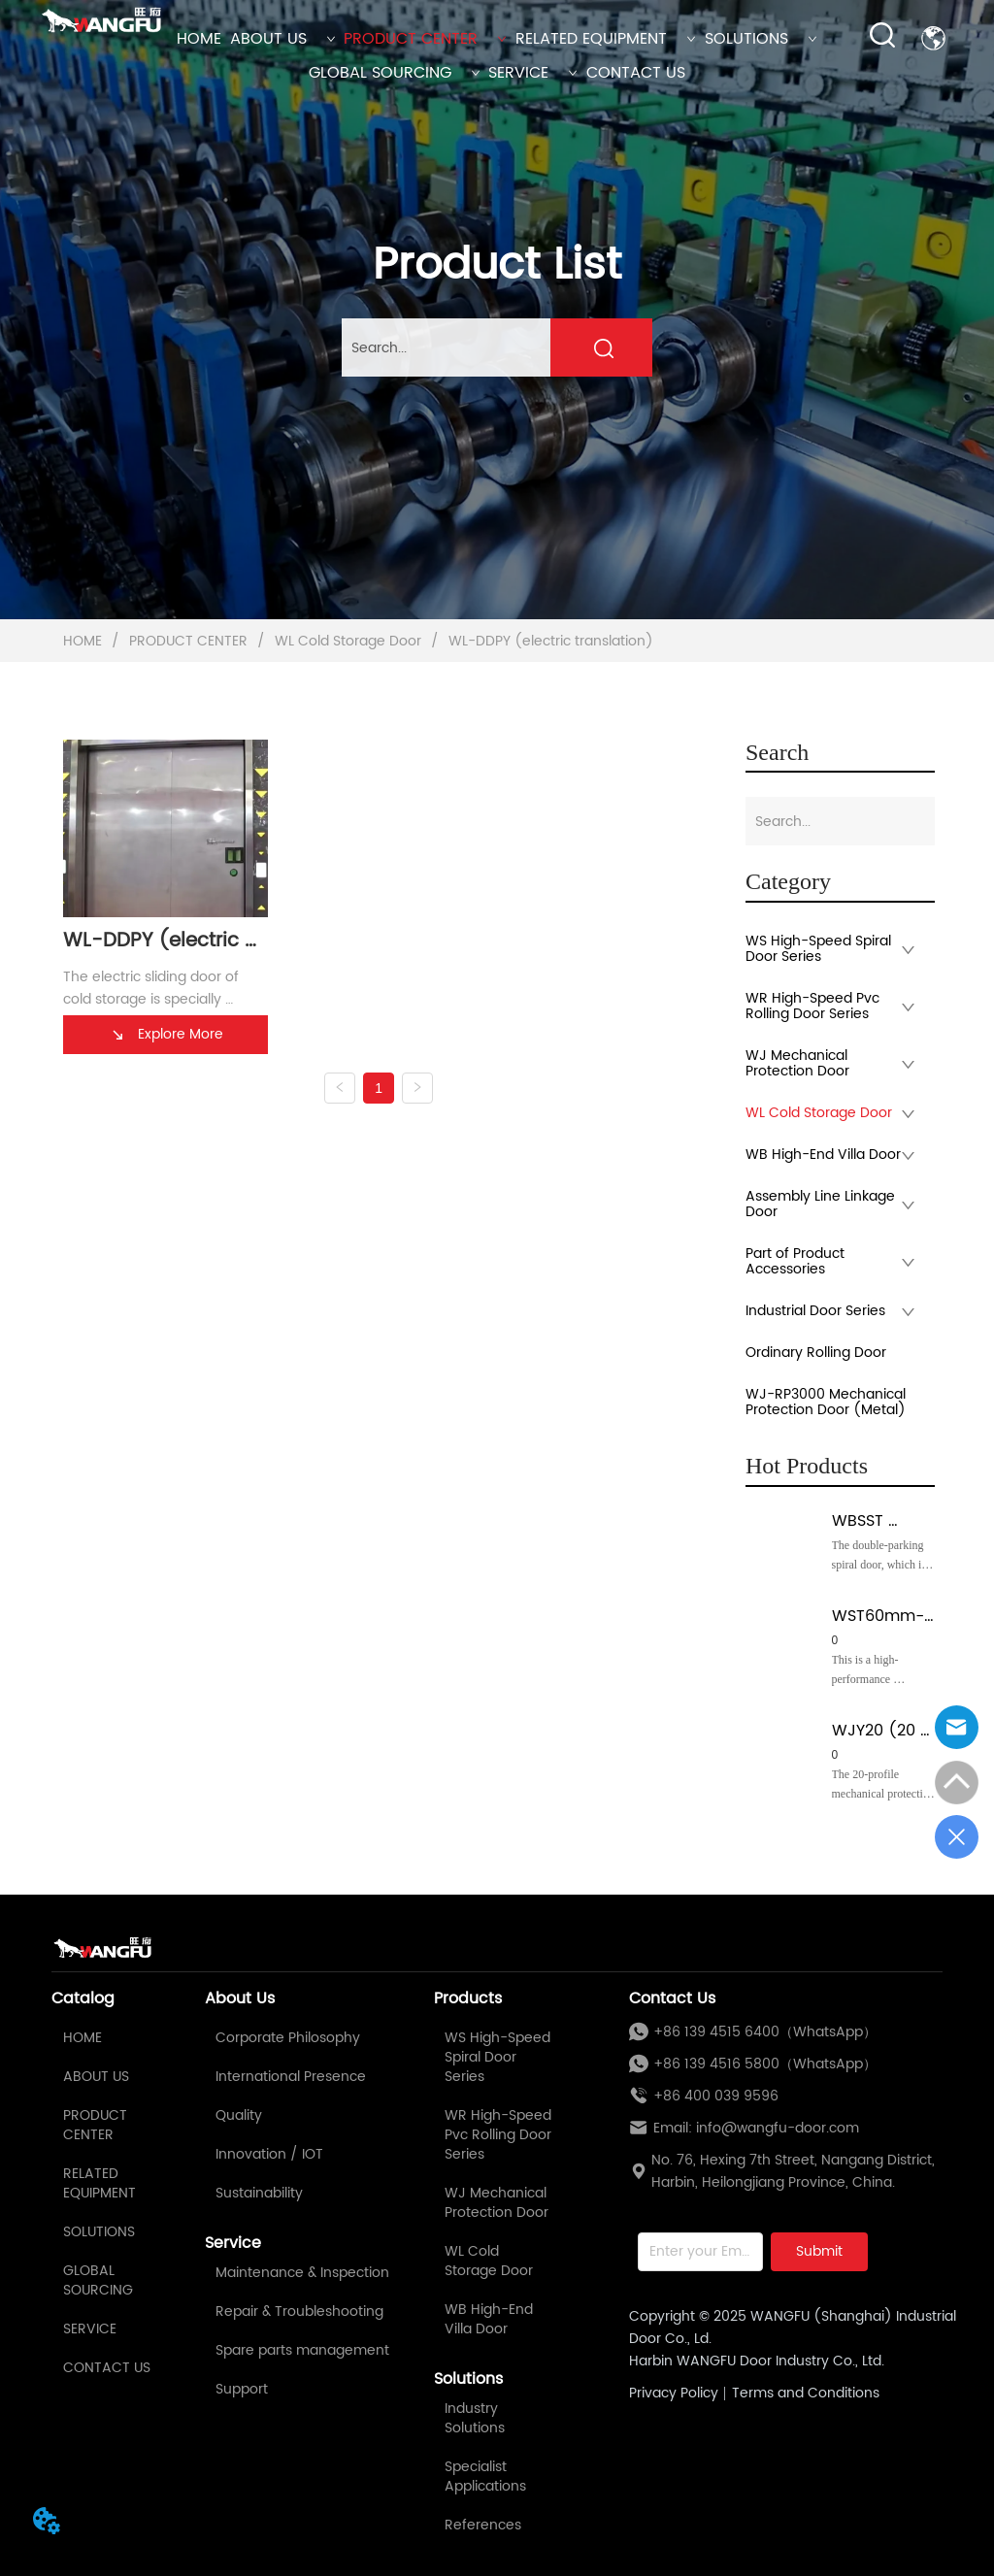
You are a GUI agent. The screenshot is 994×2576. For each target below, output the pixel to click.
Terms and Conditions (805, 2393)
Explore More (166, 1034)
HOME (199, 38)
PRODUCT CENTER (425, 38)
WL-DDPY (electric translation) (549, 641)
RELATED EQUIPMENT (605, 38)
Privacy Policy (673, 2393)
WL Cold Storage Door (348, 641)
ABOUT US (283, 38)
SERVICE (533, 72)
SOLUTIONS (761, 38)
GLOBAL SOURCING (394, 72)
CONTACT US (635, 72)
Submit (819, 2251)
